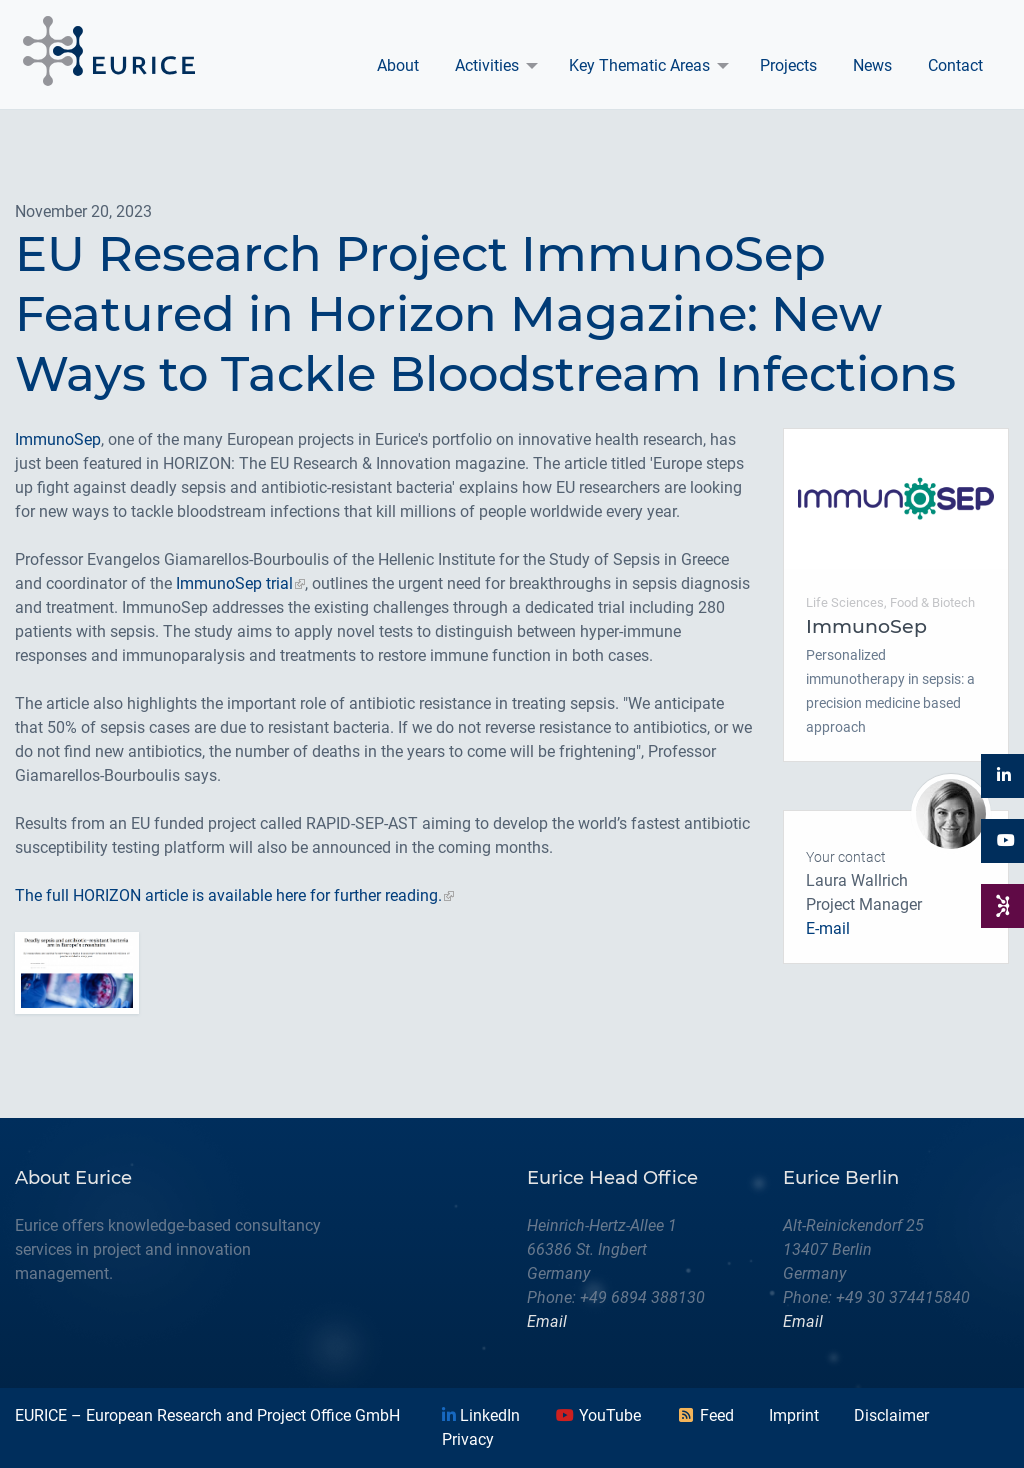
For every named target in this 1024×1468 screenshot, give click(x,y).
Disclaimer (891, 1415)
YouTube (598, 1415)
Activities (487, 65)
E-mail (828, 928)
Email (547, 1321)
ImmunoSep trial (234, 583)
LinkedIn (481, 1415)
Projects (788, 65)
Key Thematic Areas (639, 65)
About (398, 65)
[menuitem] (398, 66)
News (872, 65)
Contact (955, 65)
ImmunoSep (58, 439)
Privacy (468, 1439)
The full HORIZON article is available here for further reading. (228, 895)
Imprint (794, 1415)
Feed (705, 1415)
